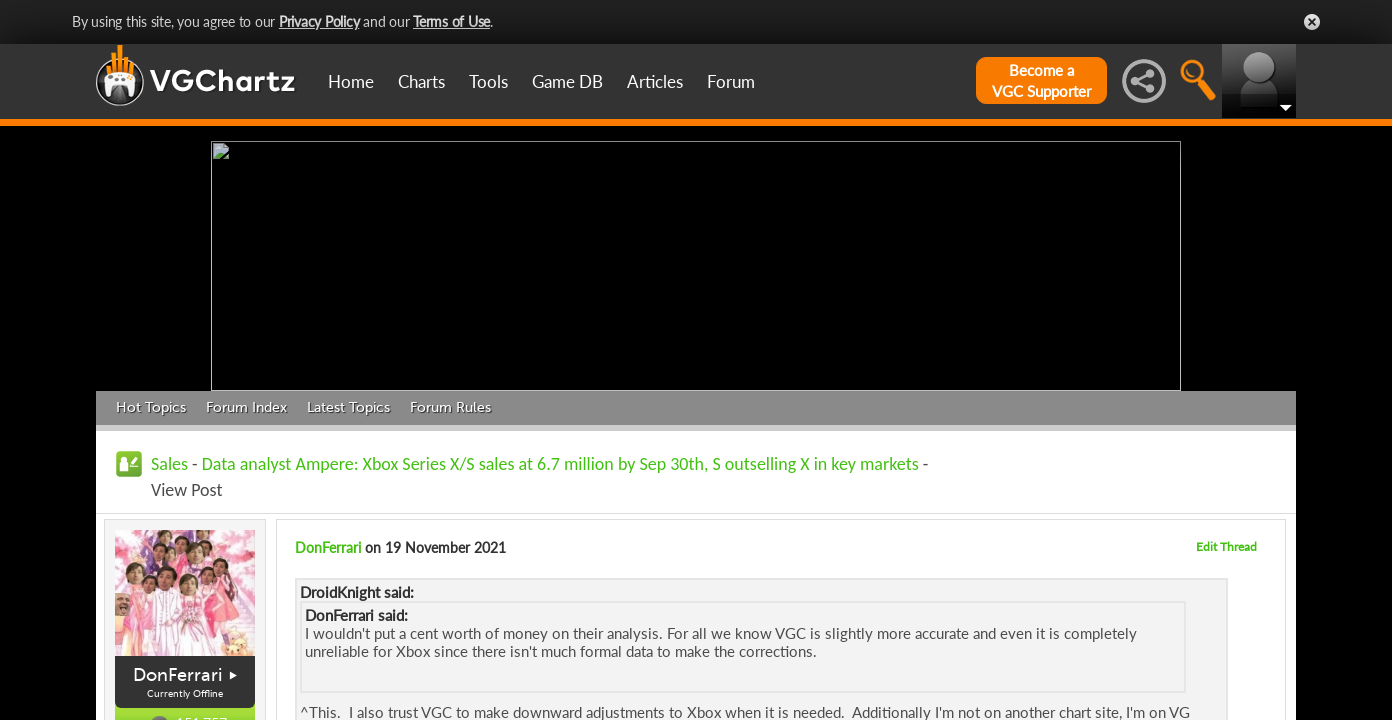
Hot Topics (151, 407)
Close (1312, 22)
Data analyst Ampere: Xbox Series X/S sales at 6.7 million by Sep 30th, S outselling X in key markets (560, 464)
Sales (169, 464)
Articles (655, 81)
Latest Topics (348, 407)
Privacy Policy (319, 21)
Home (351, 81)
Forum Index (246, 407)
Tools (488, 81)
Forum (731, 81)
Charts (421, 81)
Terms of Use (451, 21)
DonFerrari (177, 675)
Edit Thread (1226, 546)
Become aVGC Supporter (1041, 80)
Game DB (567, 81)
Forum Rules (450, 407)
